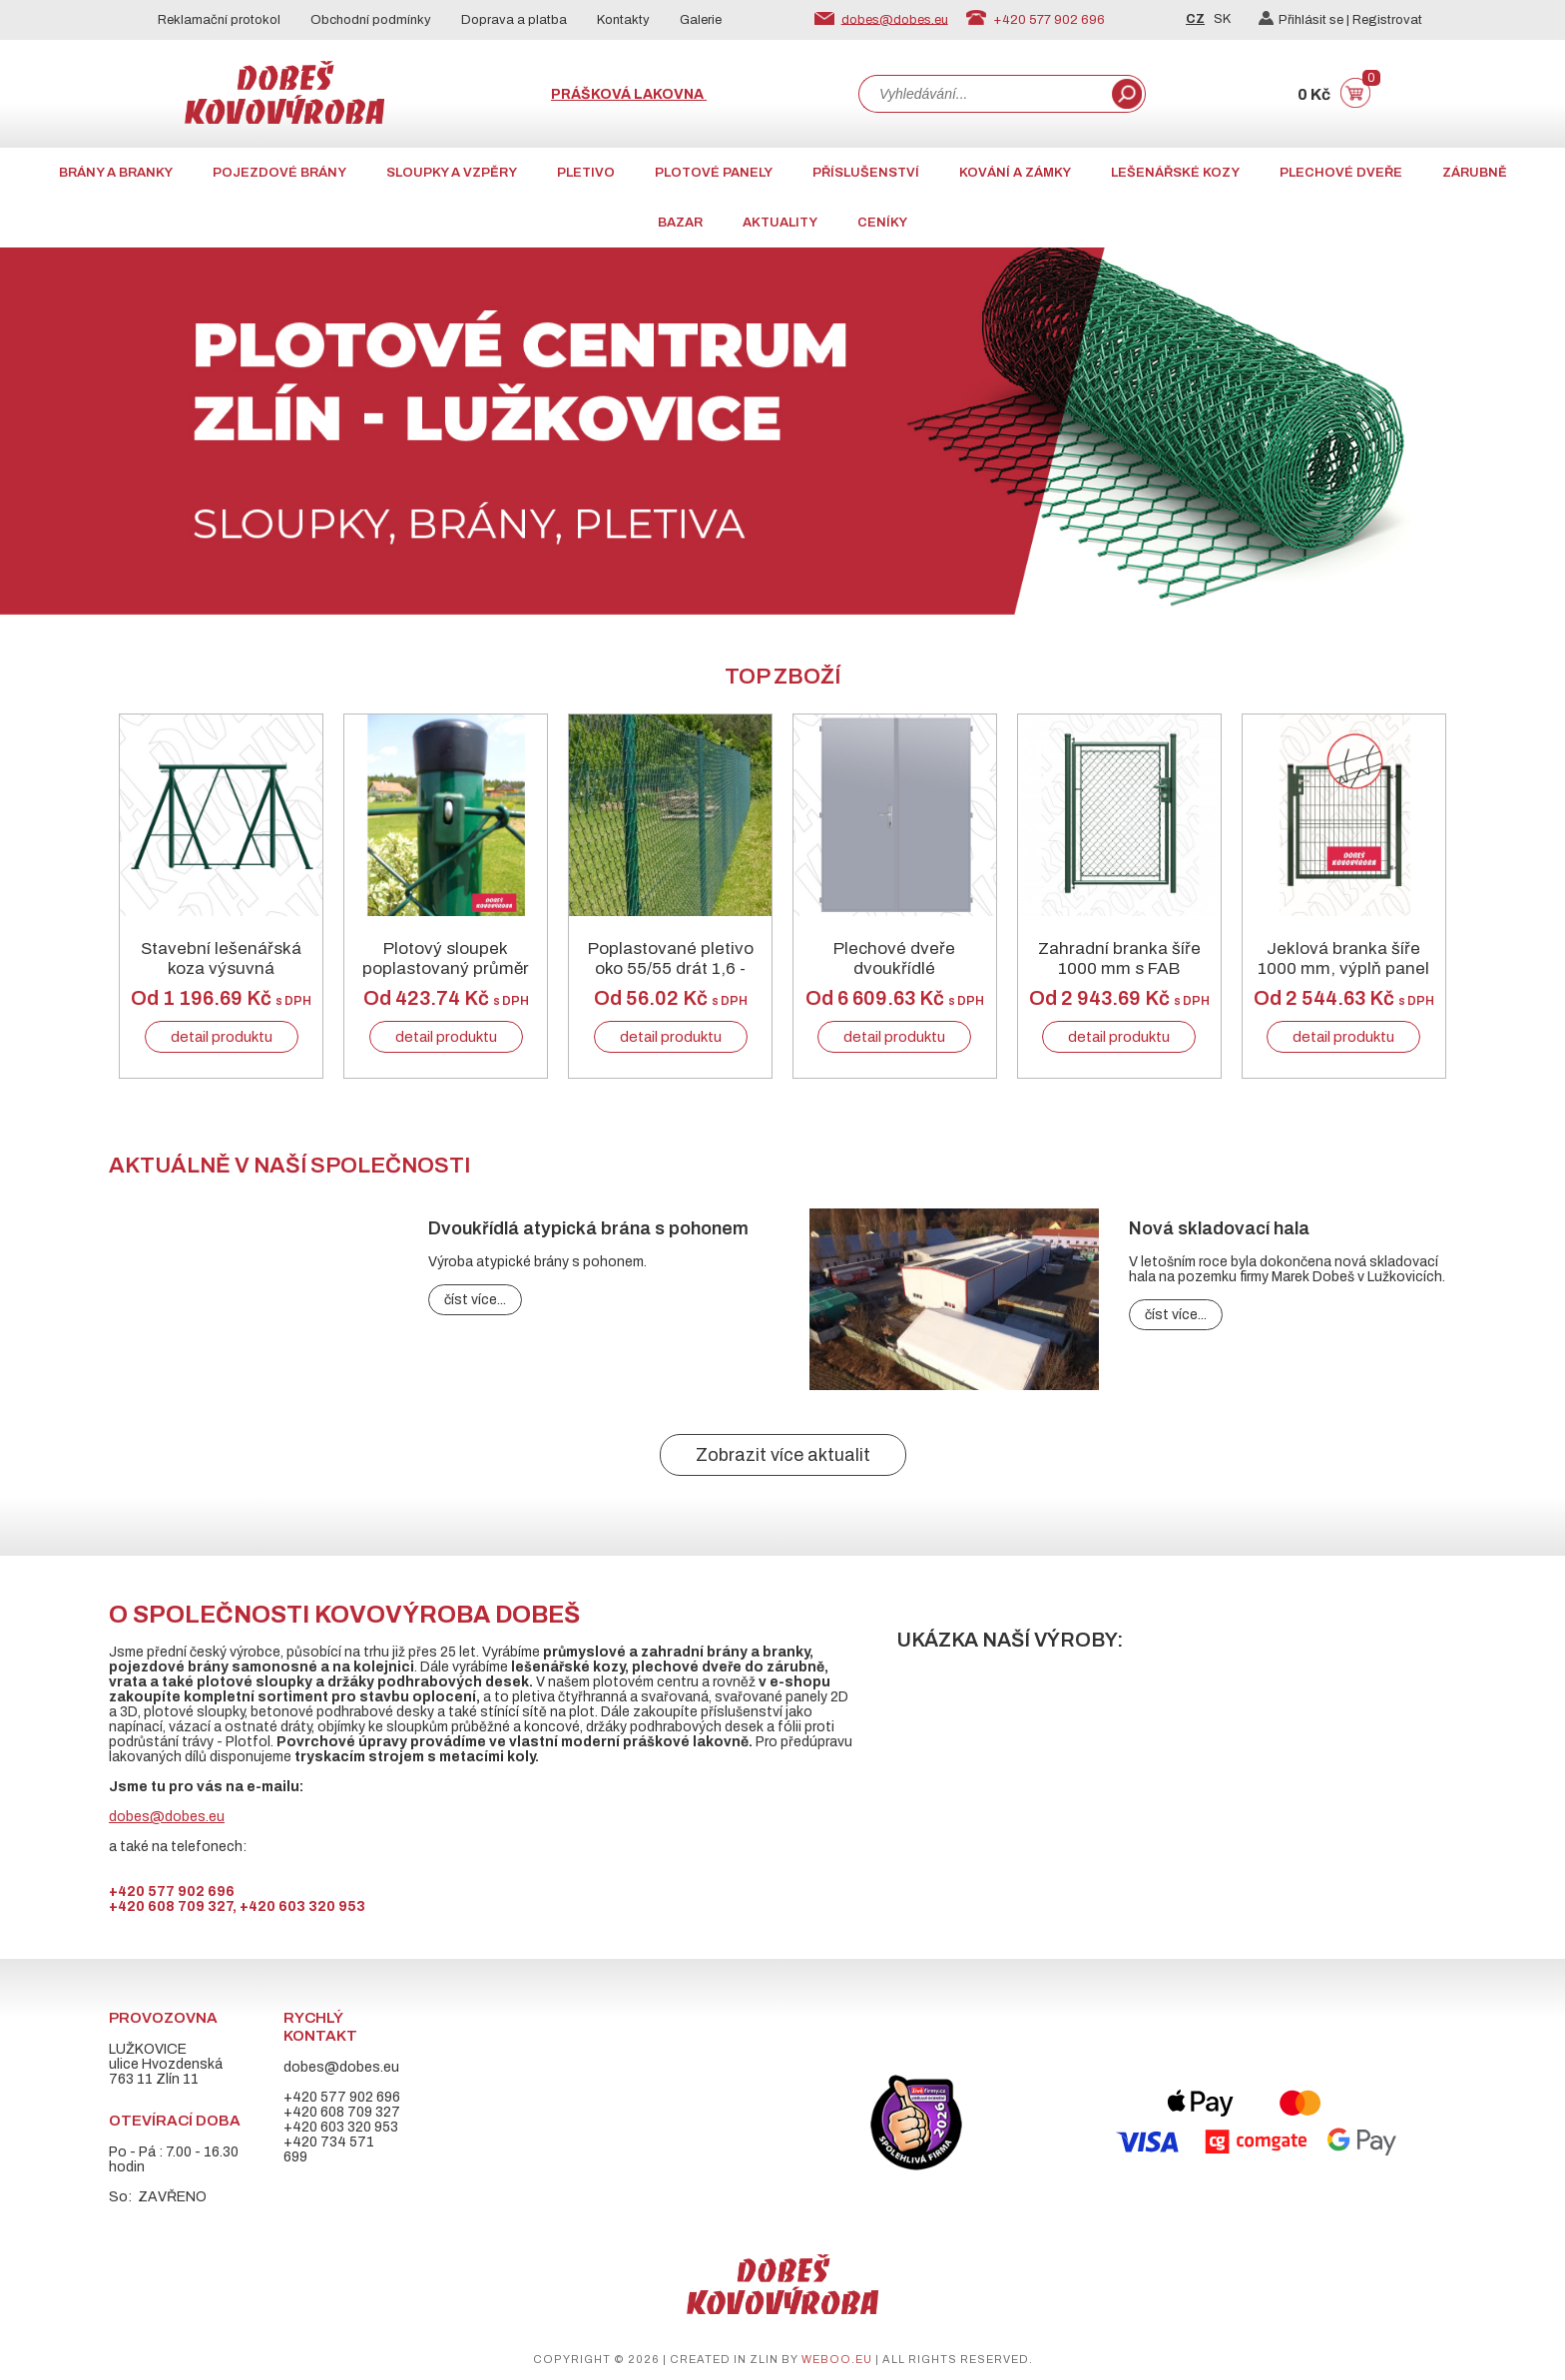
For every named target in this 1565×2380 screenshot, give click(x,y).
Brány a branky (116, 173)
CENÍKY (882, 223)
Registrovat (1387, 20)
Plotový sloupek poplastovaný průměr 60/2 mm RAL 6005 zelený (445, 979)
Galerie (701, 20)
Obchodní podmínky (370, 20)
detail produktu (221, 1037)
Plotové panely (714, 173)
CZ (1195, 19)
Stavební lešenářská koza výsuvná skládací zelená (221, 969)
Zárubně (1474, 173)
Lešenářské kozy (1175, 173)
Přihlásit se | (1305, 20)
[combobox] (983, 94)
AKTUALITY (780, 223)
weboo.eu (836, 2359)
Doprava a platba (514, 20)
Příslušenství (865, 173)
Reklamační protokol (219, 20)
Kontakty (623, 20)
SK (1222, 19)
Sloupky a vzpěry (451, 173)
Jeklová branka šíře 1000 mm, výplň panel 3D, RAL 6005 (1343, 969)
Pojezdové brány (279, 173)
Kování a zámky (1015, 173)
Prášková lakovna (629, 94)
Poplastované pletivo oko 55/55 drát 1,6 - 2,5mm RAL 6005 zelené (671, 979)
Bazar (680, 223)
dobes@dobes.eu (894, 19)
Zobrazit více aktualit (783, 1455)
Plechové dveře (1341, 173)
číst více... (475, 1299)
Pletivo (586, 173)
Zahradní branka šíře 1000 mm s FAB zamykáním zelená (1119, 969)
